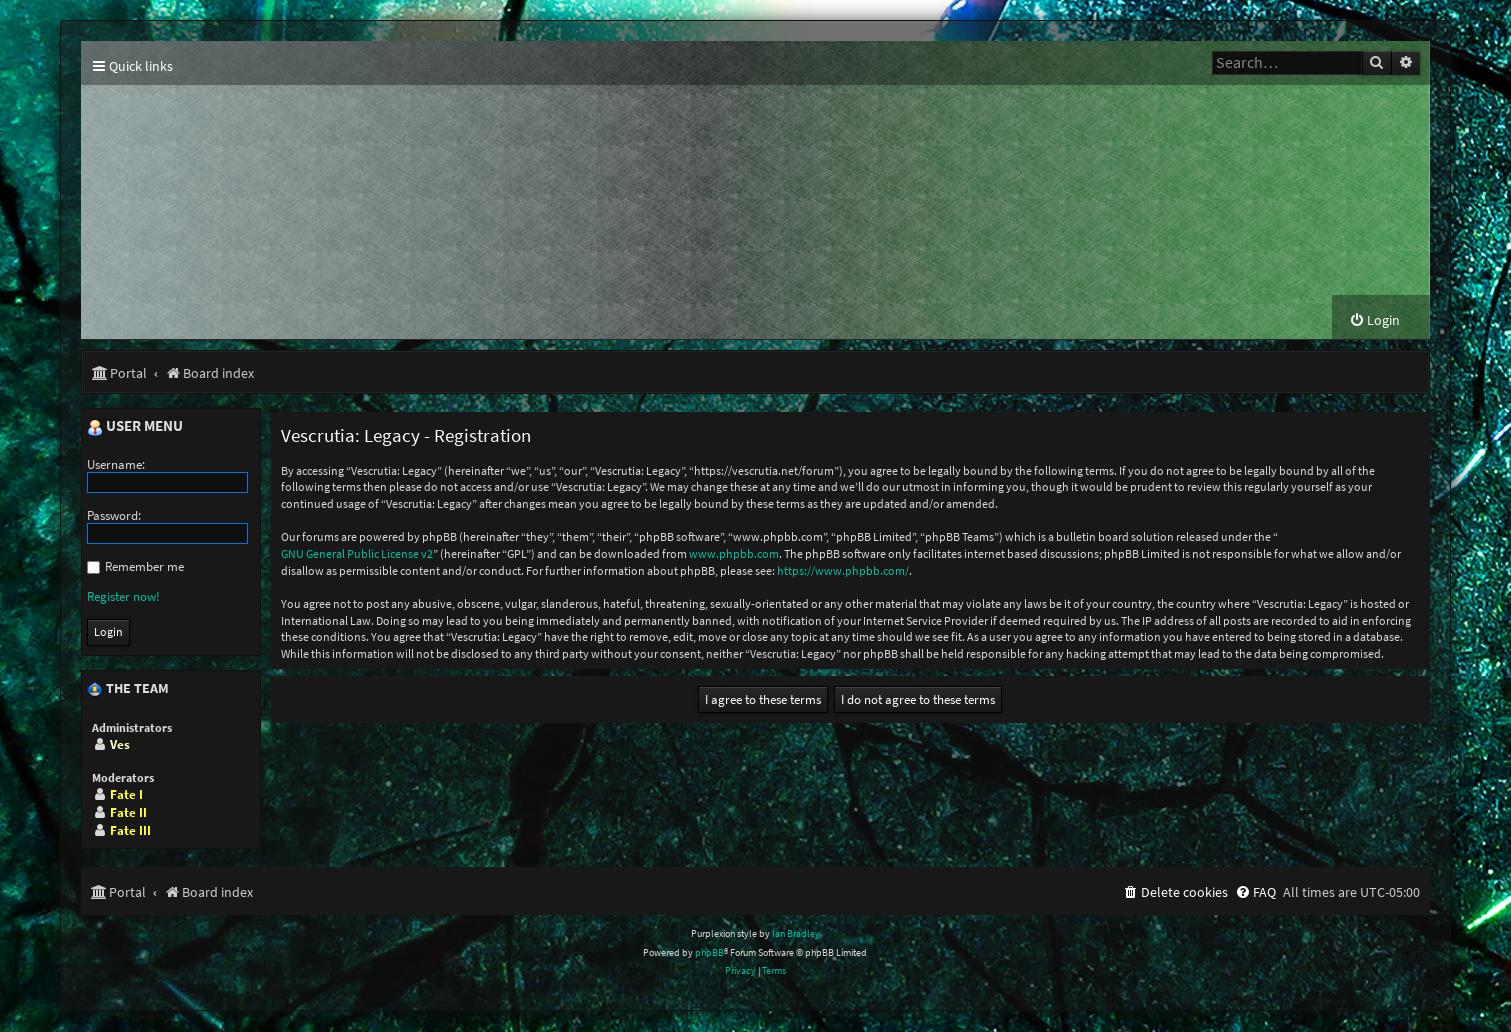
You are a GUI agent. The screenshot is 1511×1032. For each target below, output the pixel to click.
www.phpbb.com (734, 554)
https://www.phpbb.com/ (843, 571)
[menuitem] (1374, 321)
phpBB (709, 953)
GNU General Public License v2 (357, 554)
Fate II (128, 813)
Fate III (130, 831)
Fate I (126, 795)
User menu (135, 428)
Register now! (123, 597)
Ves (120, 745)
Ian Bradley (796, 934)
